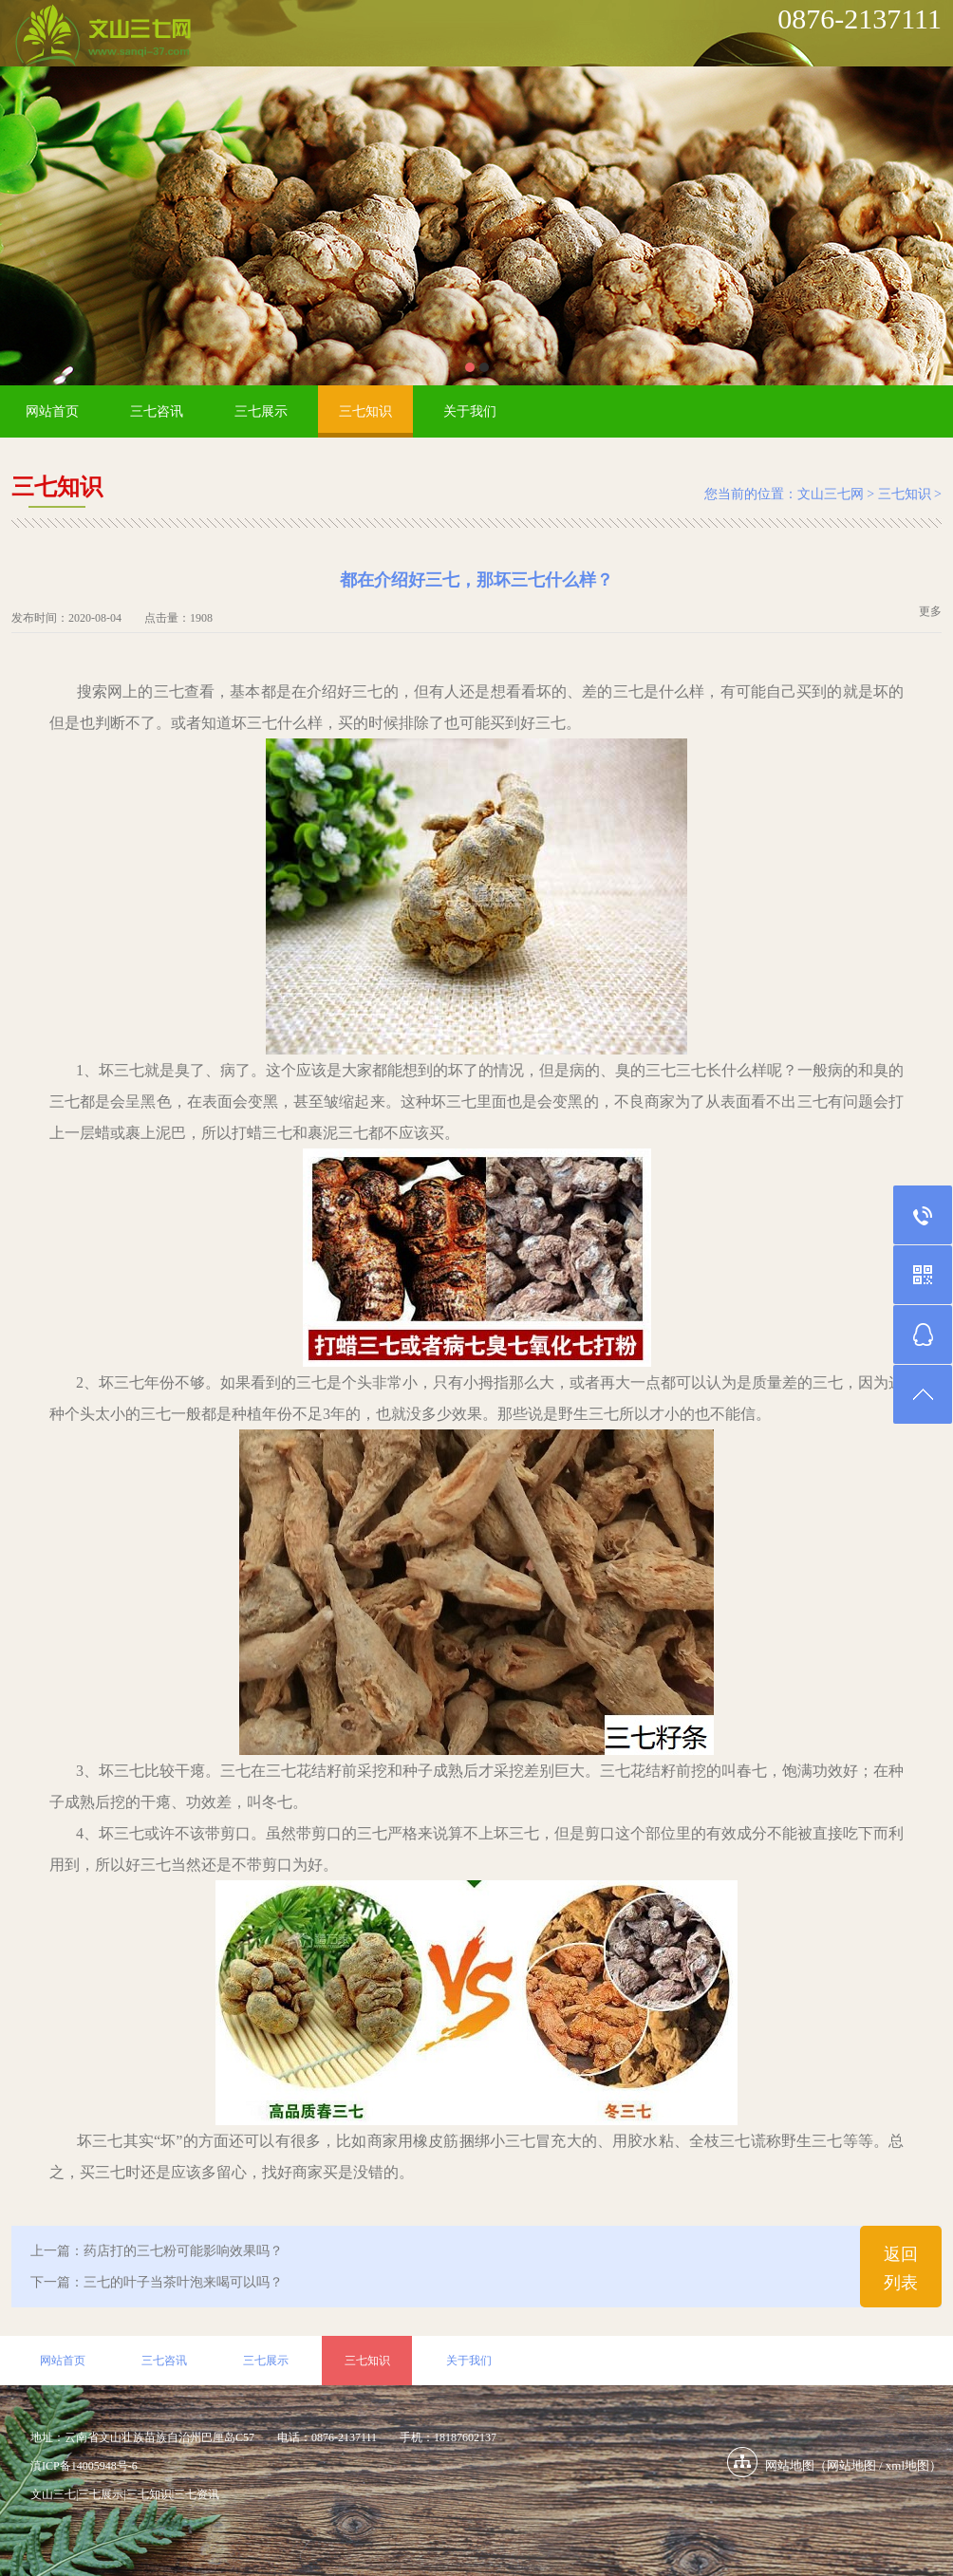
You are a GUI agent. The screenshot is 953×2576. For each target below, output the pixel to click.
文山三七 (53, 2494)
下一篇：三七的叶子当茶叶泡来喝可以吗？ (156, 2282)
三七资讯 (196, 2494)
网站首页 (52, 411)
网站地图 (851, 2465)
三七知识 (365, 411)
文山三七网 (830, 494)
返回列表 (901, 2268)
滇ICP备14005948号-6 (84, 2466)
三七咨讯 (156, 411)
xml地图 (907, 2465)
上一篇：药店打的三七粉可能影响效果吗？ (156, 2251)
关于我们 (469, 411)
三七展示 (261, 411)
